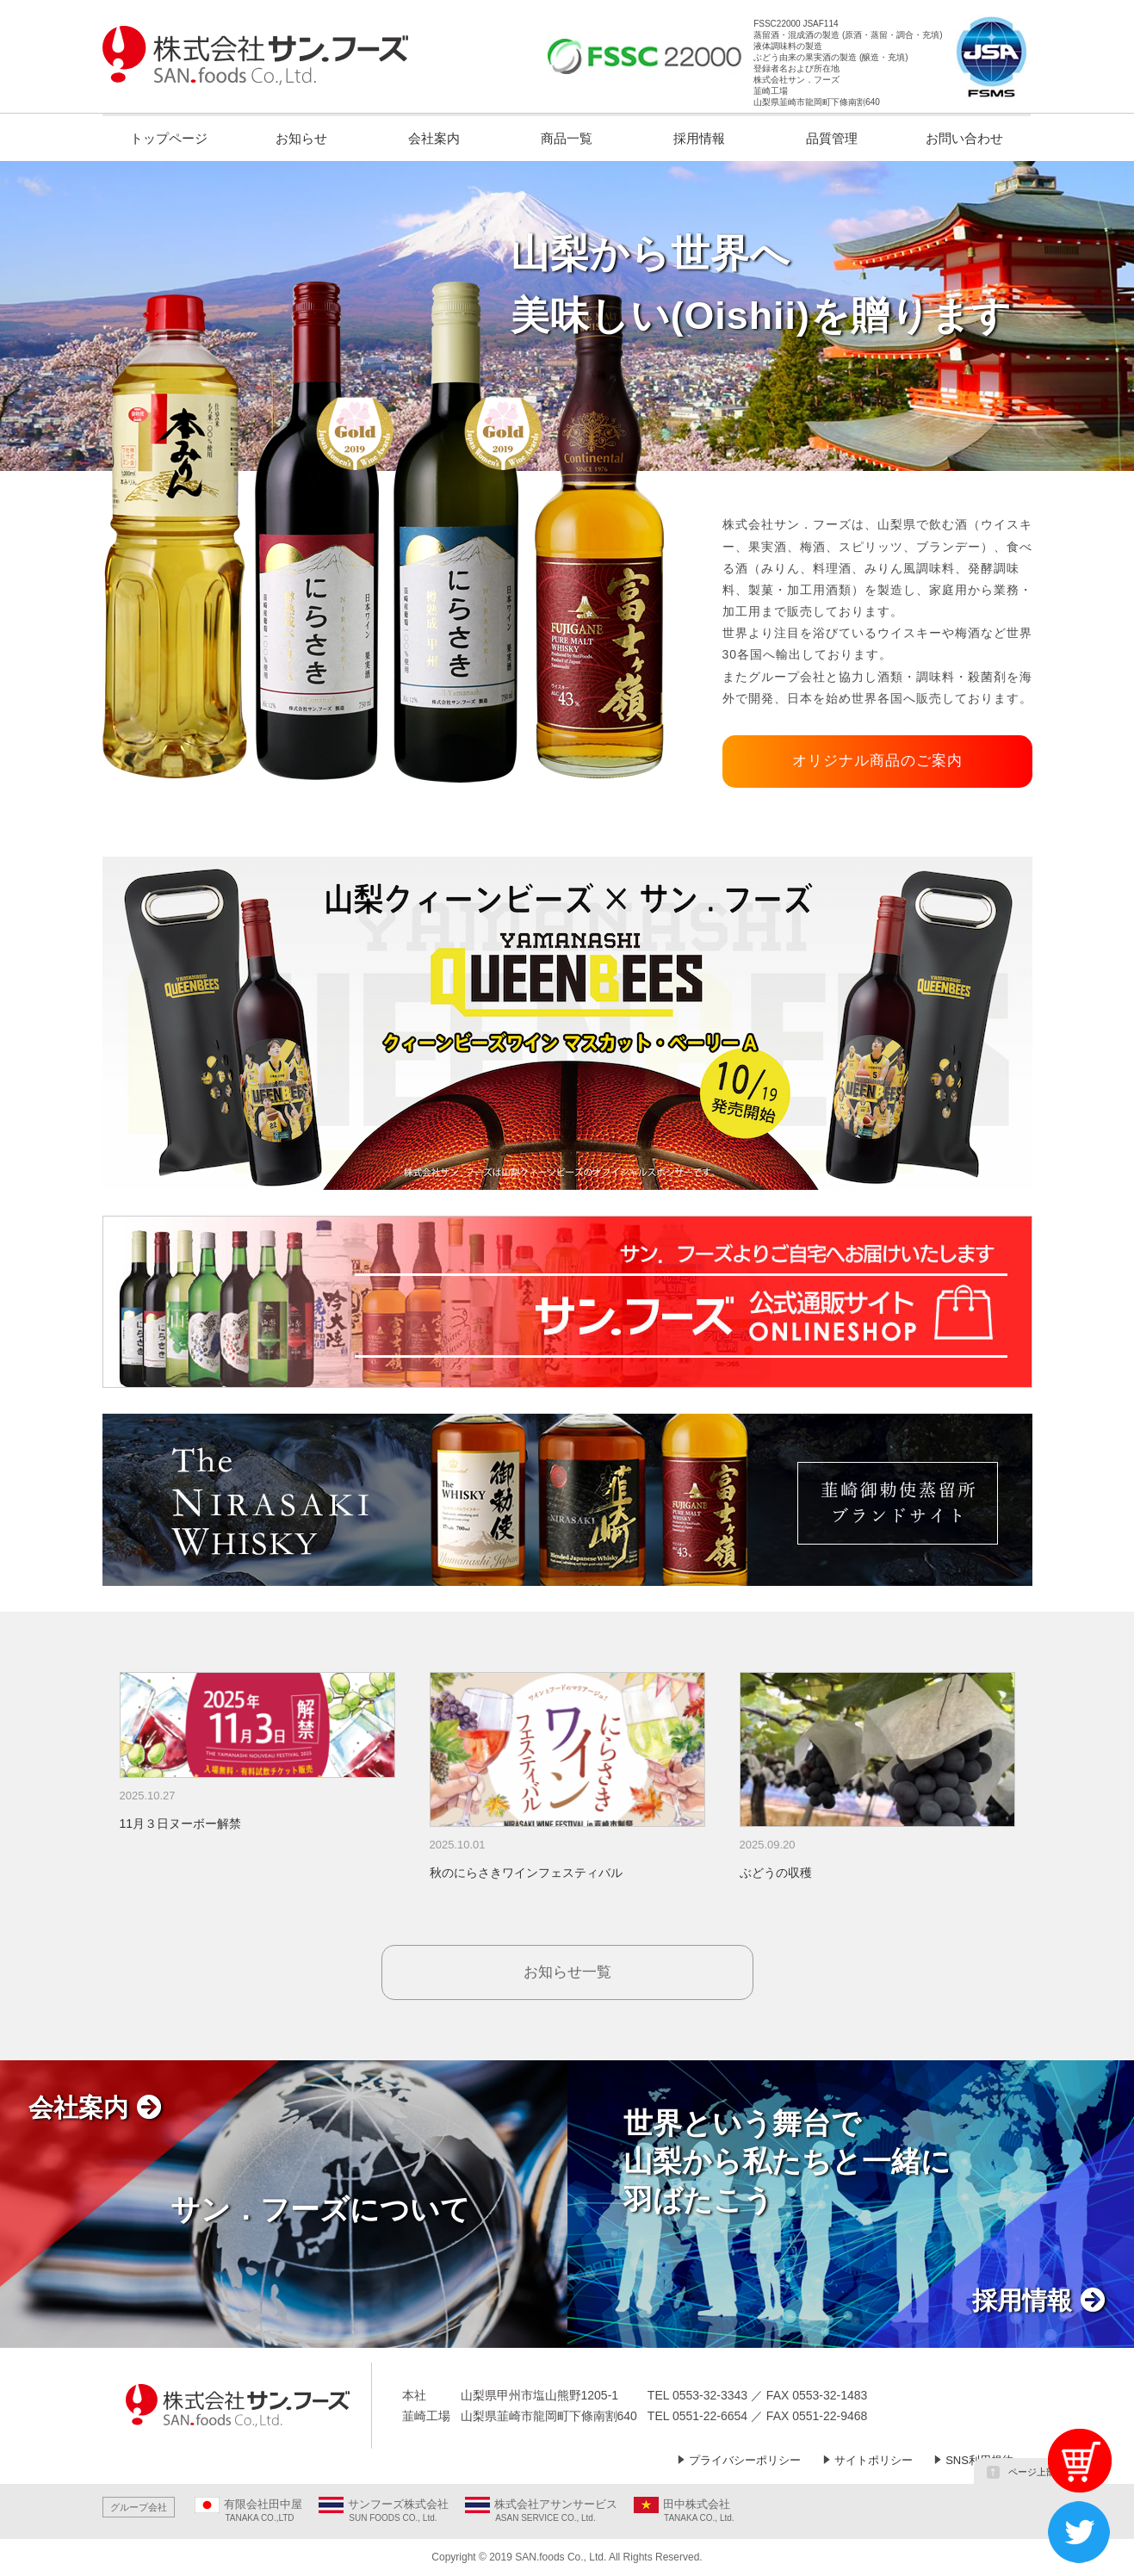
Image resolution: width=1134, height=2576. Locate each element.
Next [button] (1031, 1787)
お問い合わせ (964, 138)
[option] (257, 1753)
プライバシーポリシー (745, 2460)
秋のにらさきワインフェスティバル (526, 1872)
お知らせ (301, 138)
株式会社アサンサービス (555, 2504)
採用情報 (699, 138)
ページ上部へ (1026, 2472)
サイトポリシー (873, 2460)
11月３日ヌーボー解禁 (181, 1823)
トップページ (169, 138)
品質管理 (832, 138)
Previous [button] (104, 1787)
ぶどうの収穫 (776, 1872)
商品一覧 (566, 138)
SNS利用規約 (979, 2460)
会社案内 (434, 138)
